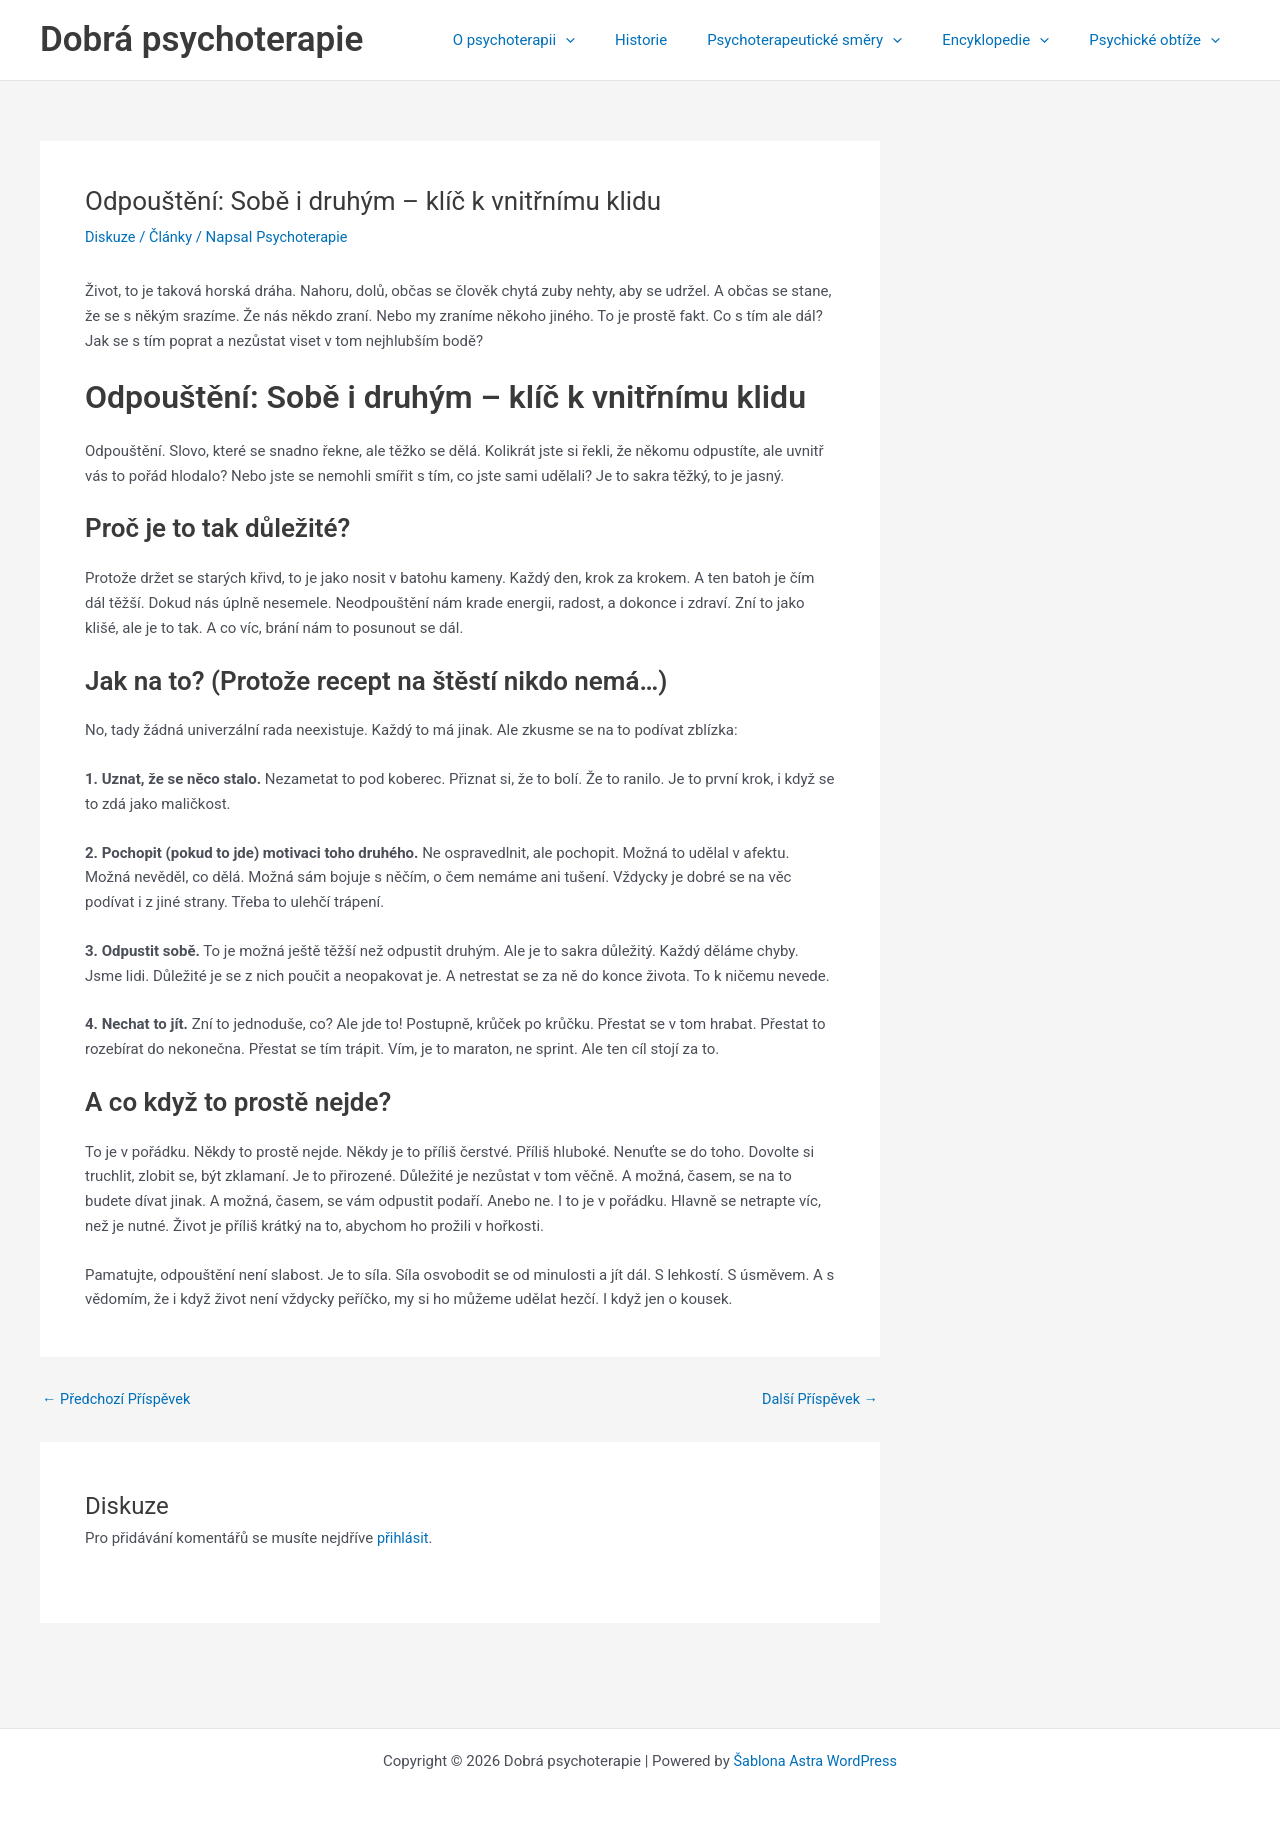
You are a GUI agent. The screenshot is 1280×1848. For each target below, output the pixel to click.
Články (173, 237)
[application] (610, 40)
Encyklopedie (1010, 40)
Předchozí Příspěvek (119, 1399)
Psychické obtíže (1159, 40)
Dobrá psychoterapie (201, 39)
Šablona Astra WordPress (815, 1760)
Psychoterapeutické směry (829, 40)
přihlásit (404, 1538)
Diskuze (111, 237)
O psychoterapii (559, 40)
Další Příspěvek (817, 1399)
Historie (676, 40)
